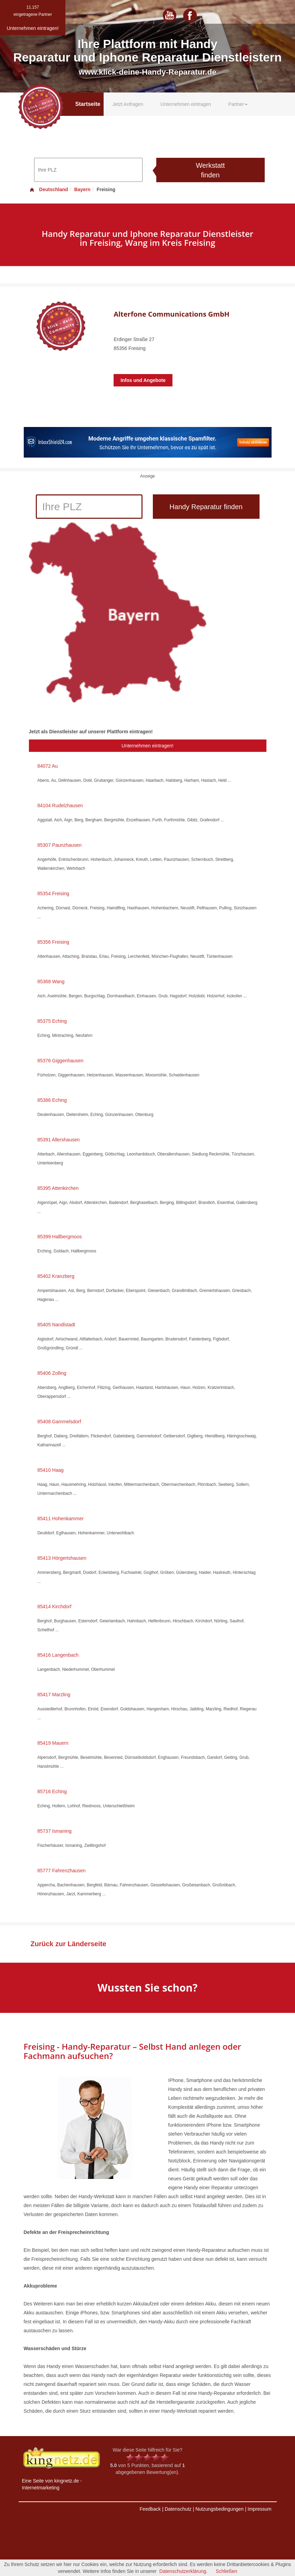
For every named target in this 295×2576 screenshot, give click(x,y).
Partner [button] (237, 104)
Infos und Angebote (143, 380)
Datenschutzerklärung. (183, 2571)
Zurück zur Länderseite (68, 1944)
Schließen (226, 2571)
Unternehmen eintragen (185, 104)
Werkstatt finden (210, 170)
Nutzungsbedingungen (220, 2509)
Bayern (82, 189)
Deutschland (48, 189)
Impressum (259, 2509)
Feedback (150, 2509)
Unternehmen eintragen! (147, 745)
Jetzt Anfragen (127, 104)
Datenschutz (178, 2509)
